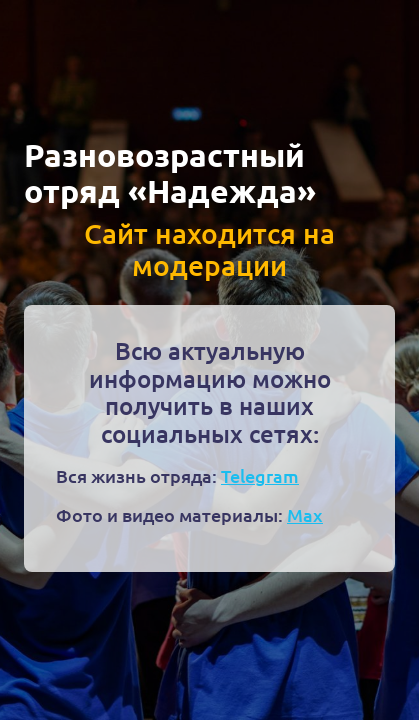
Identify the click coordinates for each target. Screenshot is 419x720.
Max (305, 514)
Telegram (260, 475)
